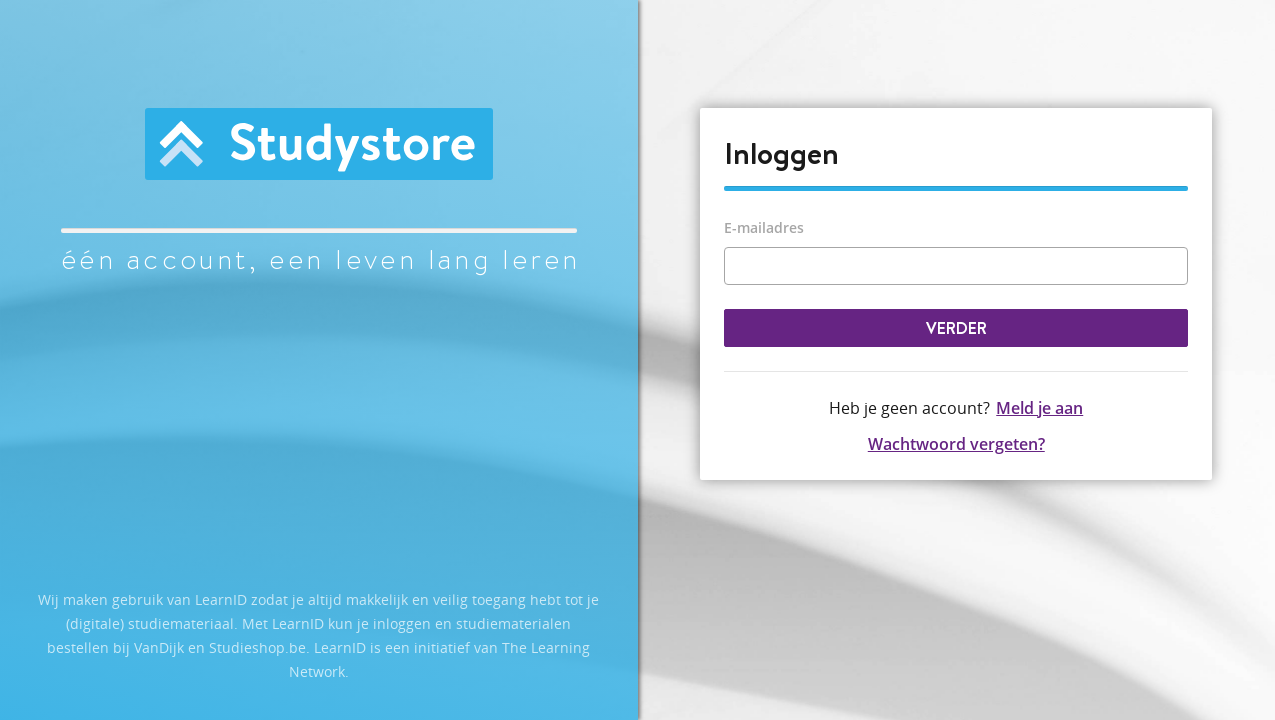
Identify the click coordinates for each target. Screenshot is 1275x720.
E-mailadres (764, 227)
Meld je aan (1039, 408)
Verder (956, 328)
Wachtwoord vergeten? (956, 444)
